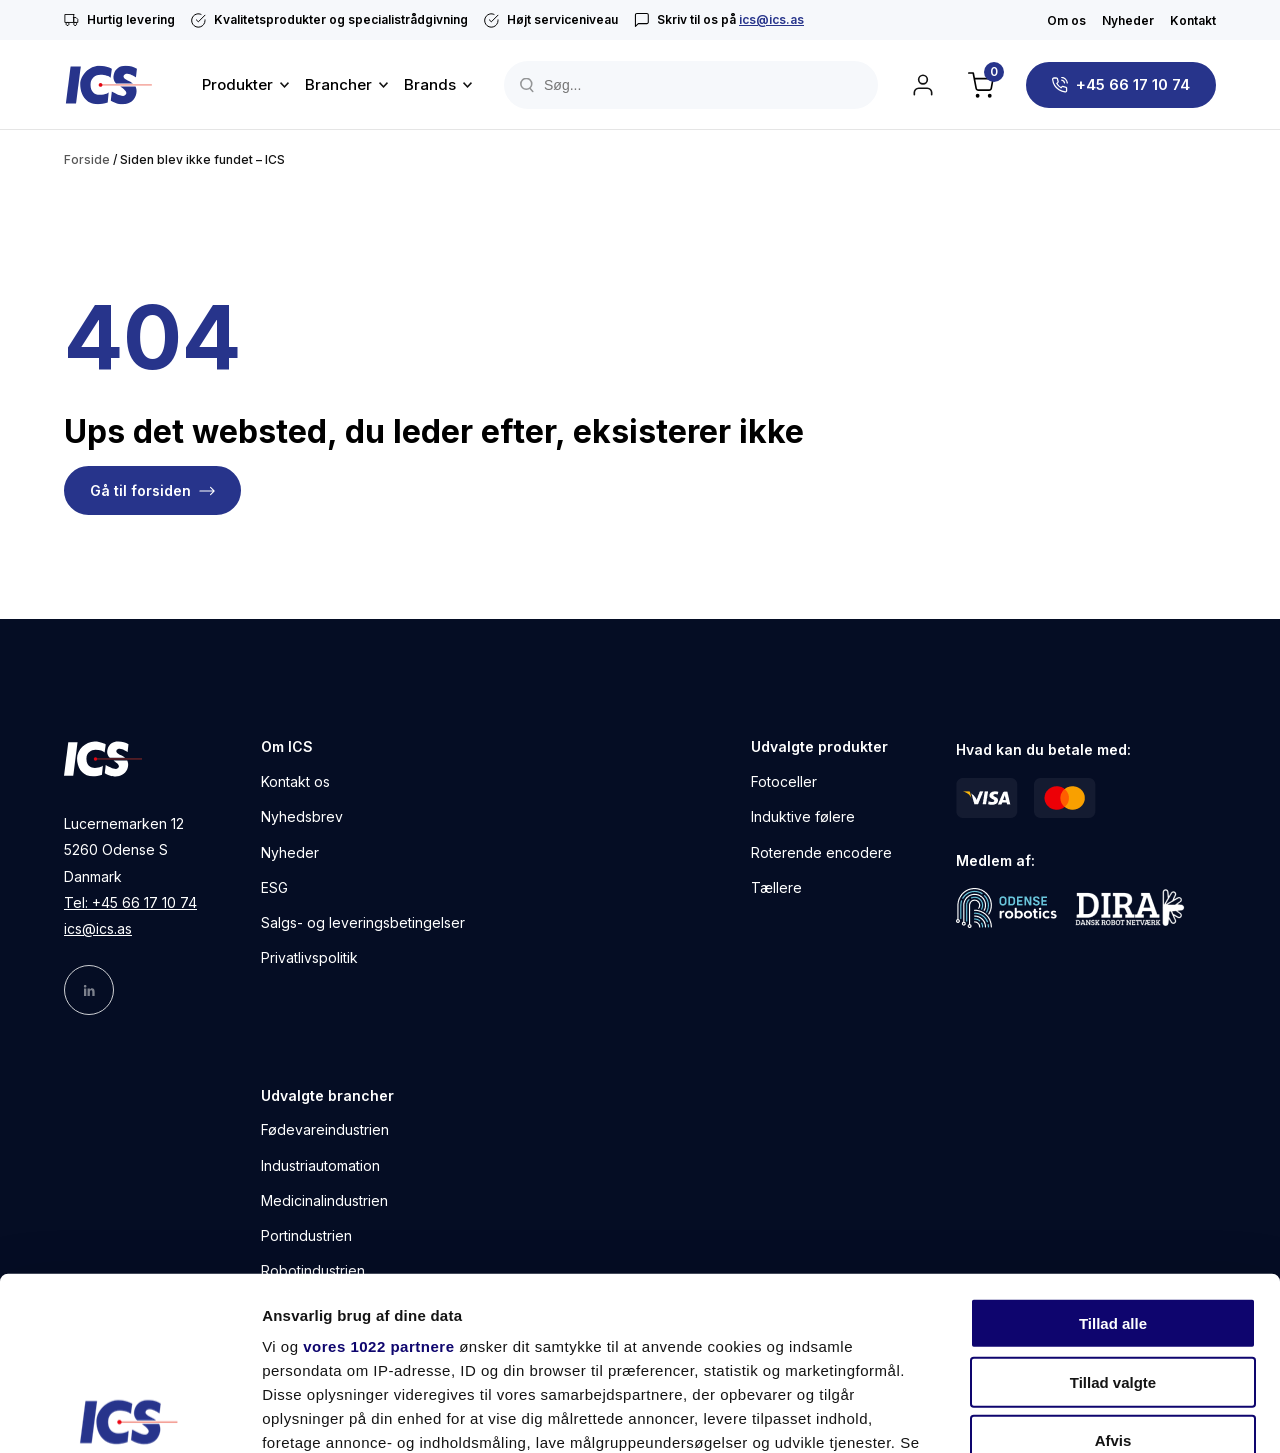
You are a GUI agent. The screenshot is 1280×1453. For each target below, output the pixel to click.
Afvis (1113, 1261)
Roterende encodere (821, 852)
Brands (430, 84)
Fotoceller (784, 781)
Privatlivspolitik (309, 957)
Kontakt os (295, 781)
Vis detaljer (1039, 1413)
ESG (274, 887)
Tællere (776, 887)
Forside (87, 159)
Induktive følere (803, 816)
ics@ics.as (771, 19)
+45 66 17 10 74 (1133, 84)
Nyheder (1128, 20)
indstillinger (479, 1287)
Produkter (237, 84)
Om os (1066, 20)
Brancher (338, 84)
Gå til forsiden (140, 490)
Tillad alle (1113, 1144)
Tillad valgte (1113, 1202)
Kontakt (1193, 20)
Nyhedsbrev (302, 816)
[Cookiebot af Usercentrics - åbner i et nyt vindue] (129, 1414)
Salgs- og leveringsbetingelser (363, 922)
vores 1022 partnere (378, 1167)
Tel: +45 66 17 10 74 (130, 902)
